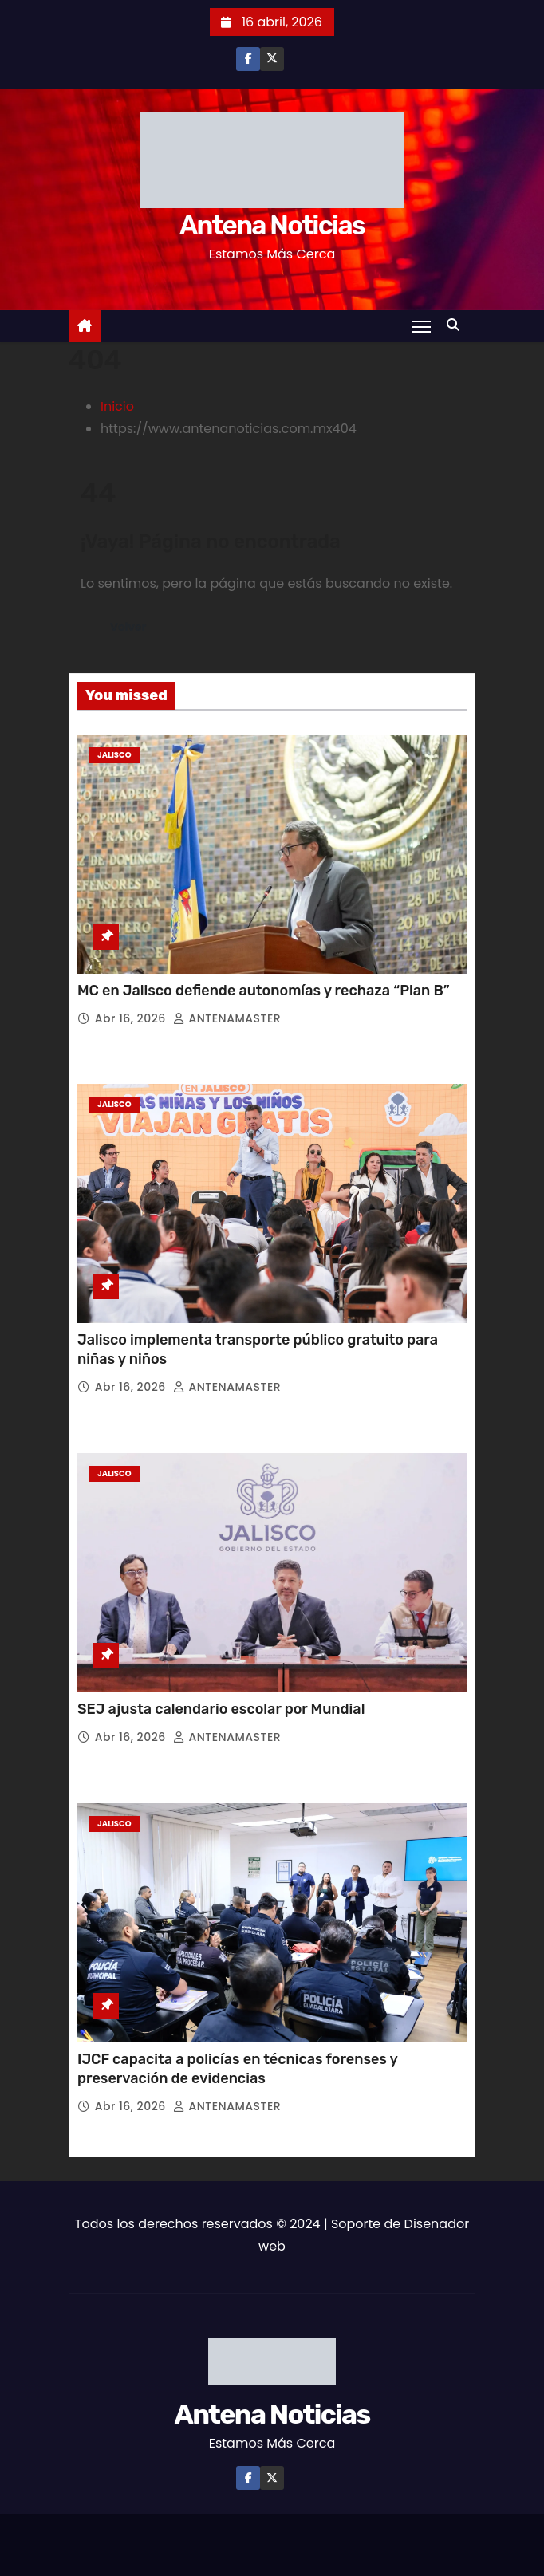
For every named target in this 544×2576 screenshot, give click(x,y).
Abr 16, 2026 (132, 1018)
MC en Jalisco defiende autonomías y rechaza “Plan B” (265, 990)
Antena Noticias (272, 225)
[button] (457, 325)
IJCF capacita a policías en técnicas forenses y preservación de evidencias (237, 2068)
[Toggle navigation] (421, 326)
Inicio (117, 406)
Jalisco (114, 755)
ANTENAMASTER (227, 1018)
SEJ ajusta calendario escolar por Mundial (223, 1709)
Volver (128, 627)
